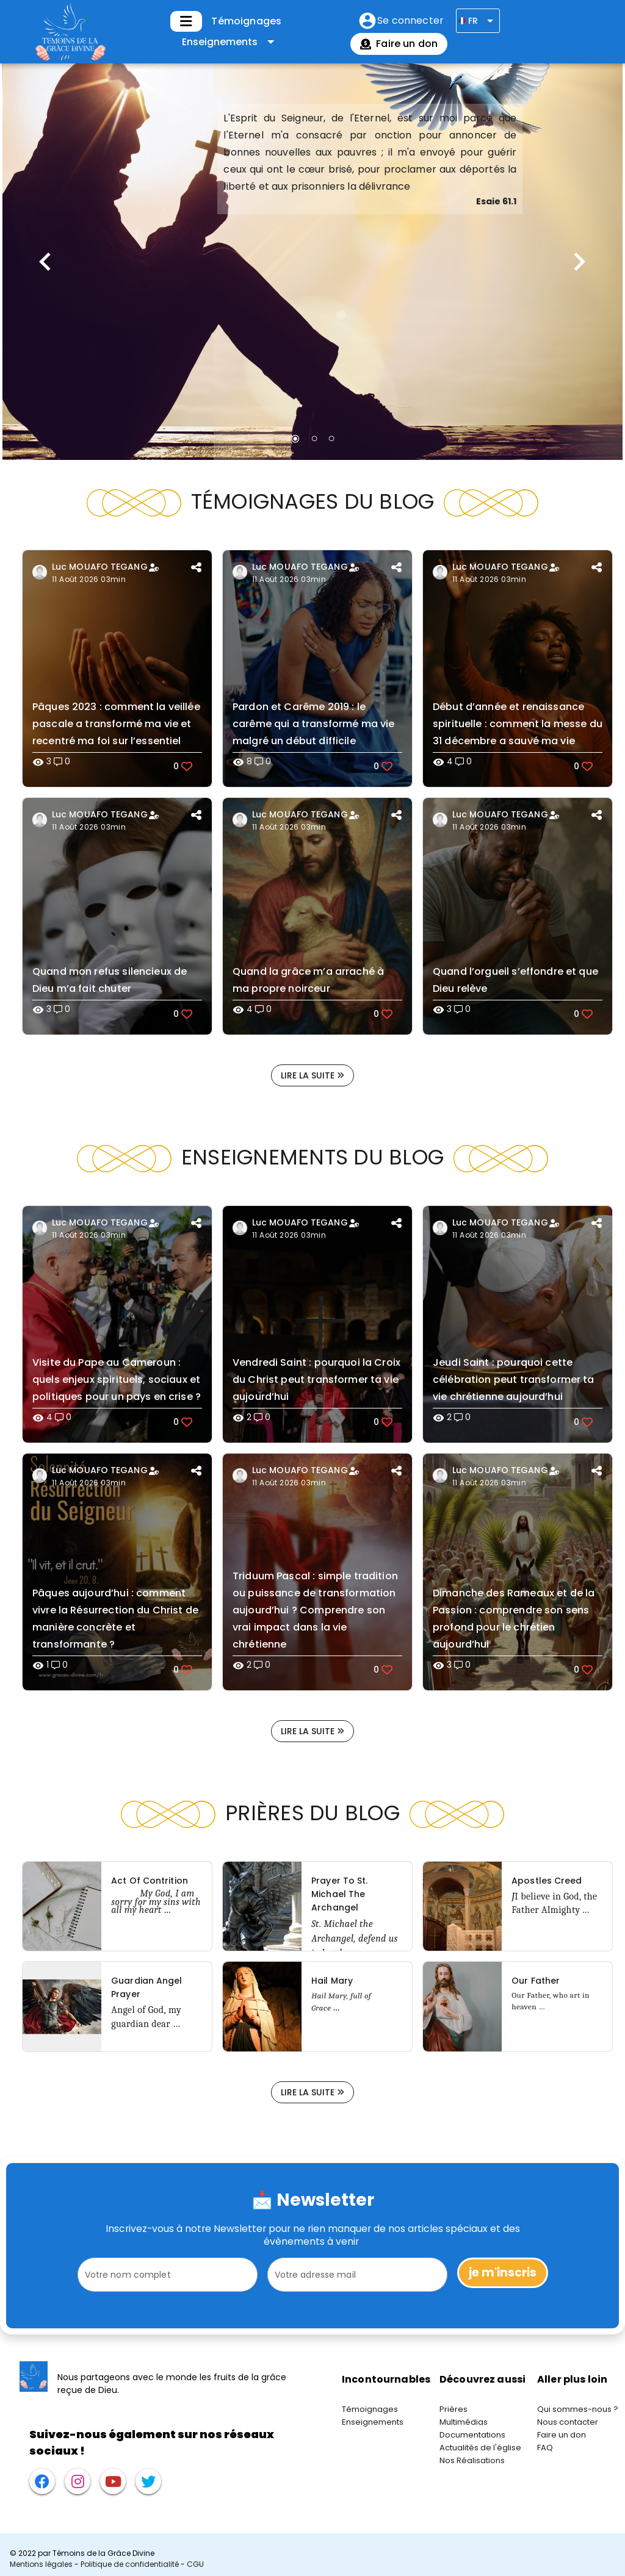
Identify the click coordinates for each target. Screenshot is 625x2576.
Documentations (472, 2435)
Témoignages (246, 21)
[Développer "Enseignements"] (230, 42)
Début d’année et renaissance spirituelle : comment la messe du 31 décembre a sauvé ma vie (517, 724)
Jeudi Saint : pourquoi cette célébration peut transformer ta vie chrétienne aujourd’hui (513, 1379)
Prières (453, 2409)
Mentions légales (41, 2564)
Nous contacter (567, 2422)
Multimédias (463, 2422)
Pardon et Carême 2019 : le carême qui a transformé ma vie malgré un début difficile (314, 724)
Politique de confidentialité (130, 2564)
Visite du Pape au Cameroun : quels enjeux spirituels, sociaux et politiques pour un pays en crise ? (116, 1379)
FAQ (545, 2447)
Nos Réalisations (472, 2460)
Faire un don (561, 2435)
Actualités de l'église (480, 2447)
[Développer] (186, 21)
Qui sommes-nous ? (577, 2409)
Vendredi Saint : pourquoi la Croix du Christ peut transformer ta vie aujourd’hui (316, 1379)
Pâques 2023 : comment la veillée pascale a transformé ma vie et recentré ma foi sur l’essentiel (116, 724)
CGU (195, 2564)
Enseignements (372, 2422)
